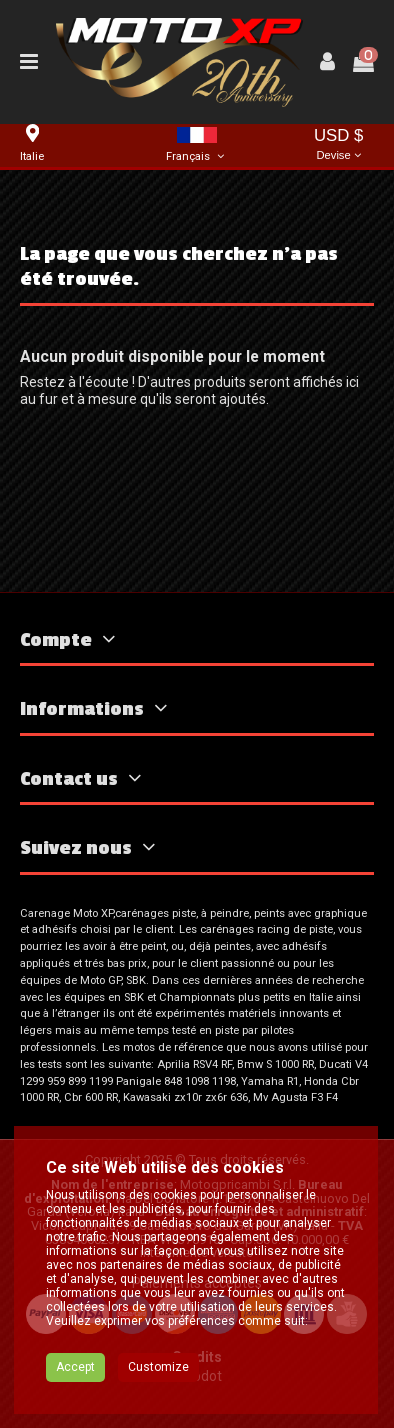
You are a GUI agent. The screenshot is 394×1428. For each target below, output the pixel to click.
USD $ (338, 145)
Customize (158, 1378)
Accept (75, 1378)
